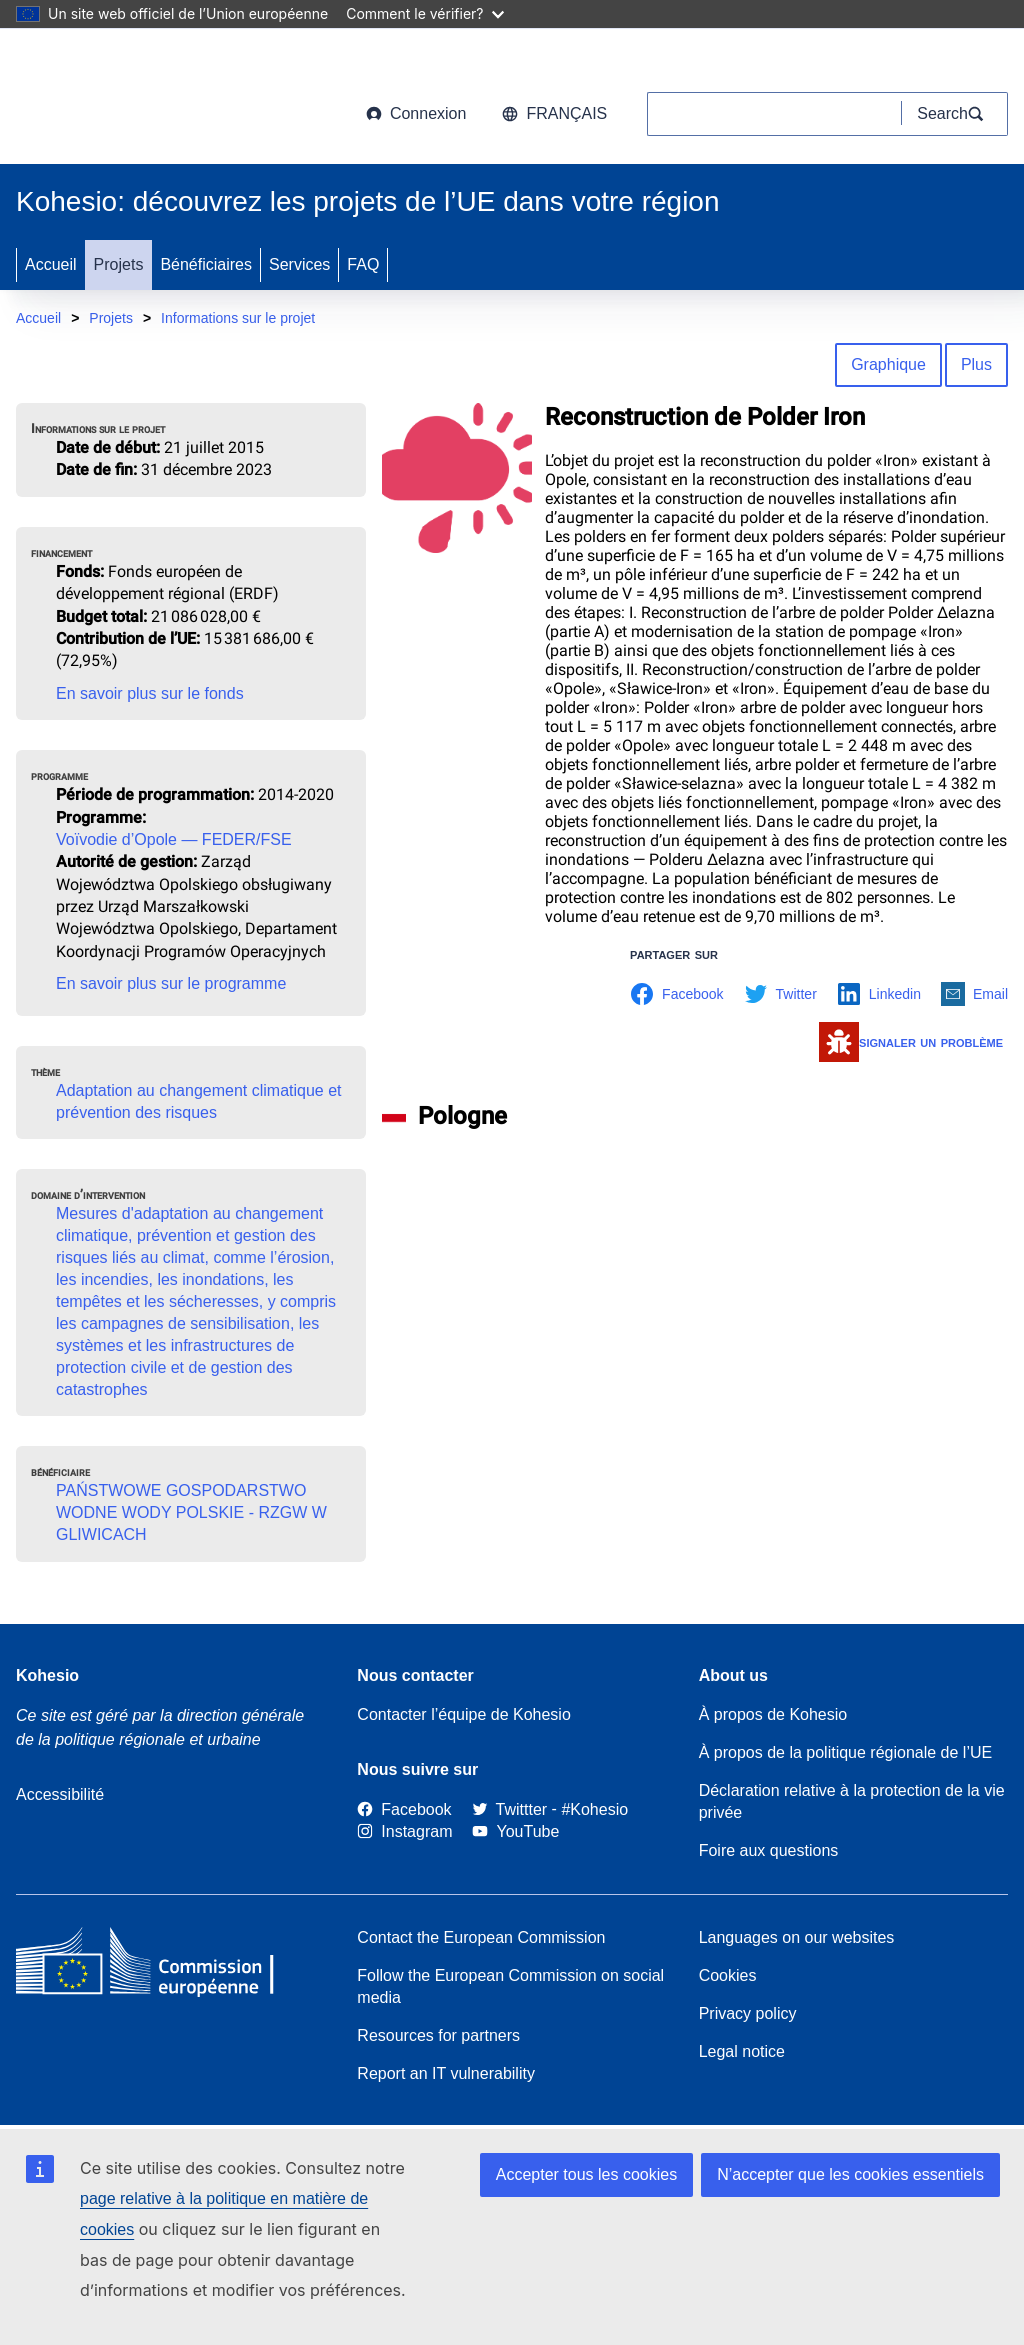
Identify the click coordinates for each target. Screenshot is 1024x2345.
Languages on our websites (797, 1937)
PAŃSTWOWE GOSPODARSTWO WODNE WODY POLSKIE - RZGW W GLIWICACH (191, 1512)
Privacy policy (748, 2013)
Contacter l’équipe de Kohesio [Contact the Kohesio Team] (463, 1714)
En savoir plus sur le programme (171, 983)
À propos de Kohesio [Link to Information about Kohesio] (773, 1714)
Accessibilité (60, 1794)
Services (299, 264)
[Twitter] (510, 1809)
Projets (119, 264)
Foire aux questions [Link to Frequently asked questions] (769, 1850)
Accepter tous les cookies (586, 2174)
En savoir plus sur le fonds (150, 693)
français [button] (554, 113)
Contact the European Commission (481, 1937)
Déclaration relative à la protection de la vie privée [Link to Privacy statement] (852, 1801)
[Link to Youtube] (515, 1832)
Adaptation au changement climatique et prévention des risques (199, 1101)
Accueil (51, 264)
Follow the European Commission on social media (510, 1986)
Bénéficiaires (206, 264)
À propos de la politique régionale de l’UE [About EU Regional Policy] (846, 1752)
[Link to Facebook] (404, 1809)
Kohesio (47, 1675)
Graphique (888, 364)
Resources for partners (438, 2035)
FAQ (363, 264)
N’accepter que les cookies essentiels (850, 2174)
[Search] (955, 114)
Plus (976, 364)
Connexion (416, 113)
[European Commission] (177, 100)
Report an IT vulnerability (446, 2073)
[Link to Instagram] (404, 1832)
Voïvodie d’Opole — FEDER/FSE (174, 839)
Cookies (728, 1975)
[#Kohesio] (594, 1809)
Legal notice (742, 2051)
